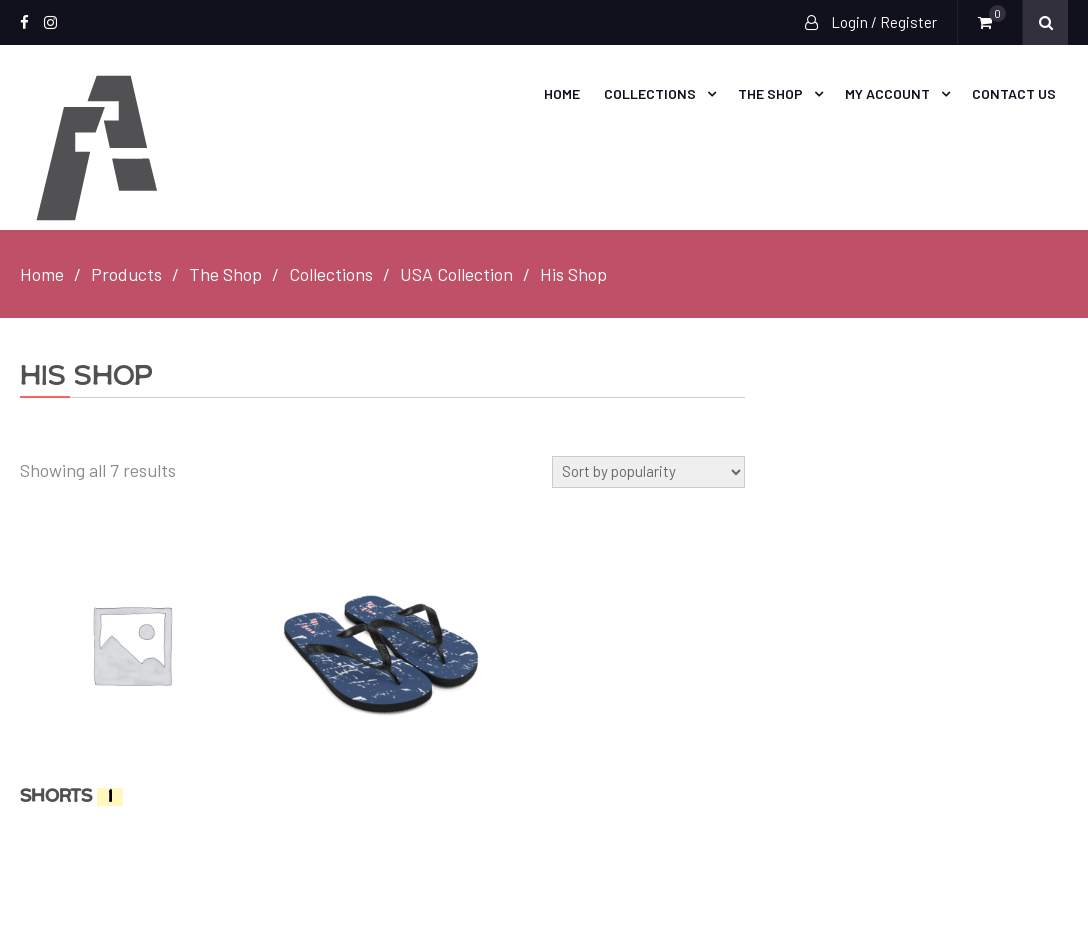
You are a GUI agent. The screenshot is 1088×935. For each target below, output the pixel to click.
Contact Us (1014, 93)
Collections (650, 93)
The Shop (770, 93)
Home (562, 93)
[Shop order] (648, 472)
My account (887, 93)
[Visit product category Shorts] (131, 676)
